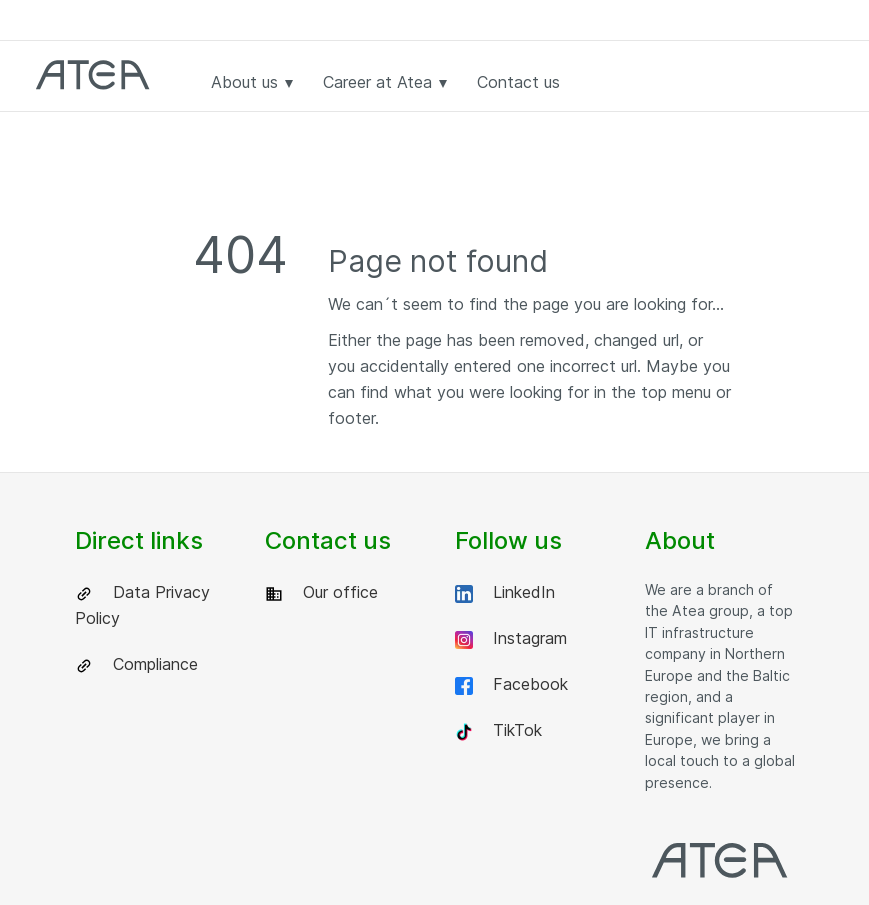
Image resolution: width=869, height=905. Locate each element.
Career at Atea (385, 82)
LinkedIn (505, 592)
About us (252, 82)
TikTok (498, 730)
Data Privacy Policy (142, 605)
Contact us (518, 82)
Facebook (511, 684)
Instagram (511, 638)
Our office (321, 592)
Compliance (136, 664)
